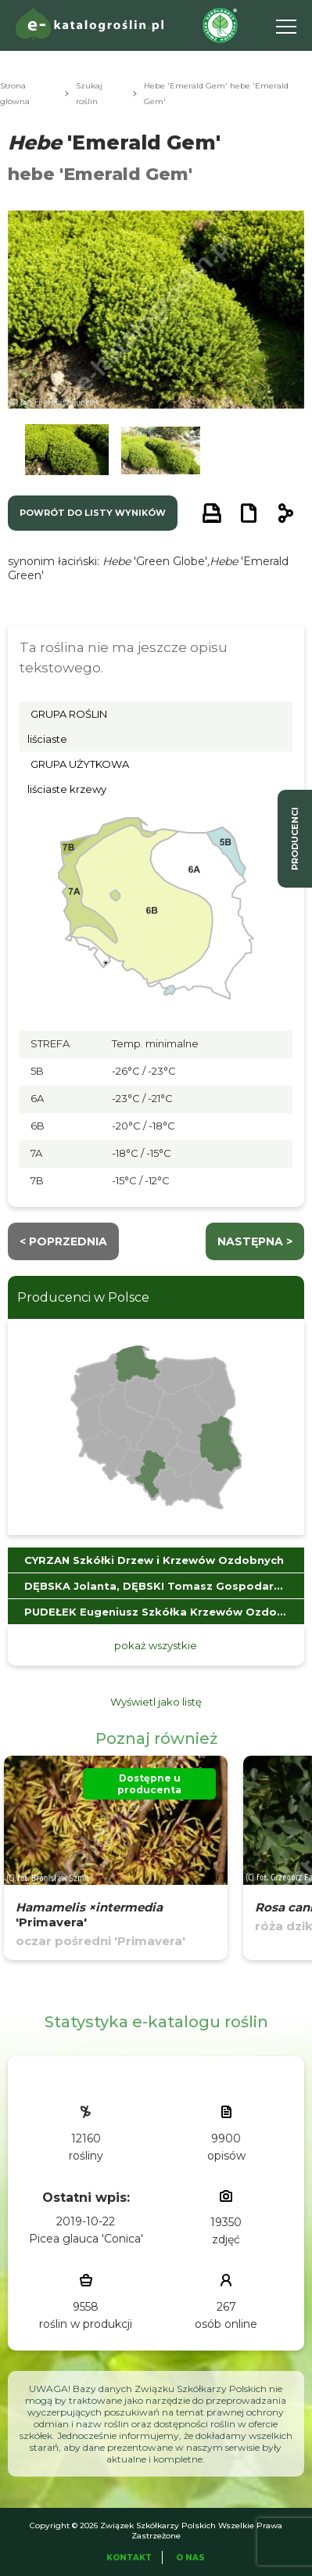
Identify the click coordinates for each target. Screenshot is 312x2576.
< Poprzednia (63, 1241)
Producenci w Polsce (83, 1297)
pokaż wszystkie (155, 1645)
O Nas (190, 2558)
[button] (67, 452)
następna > (254, 1241)
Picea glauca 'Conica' (86, 2239)
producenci (294, 838)
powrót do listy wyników (93, 512)
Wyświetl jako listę (156, 1701)
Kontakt (129, 2558)
